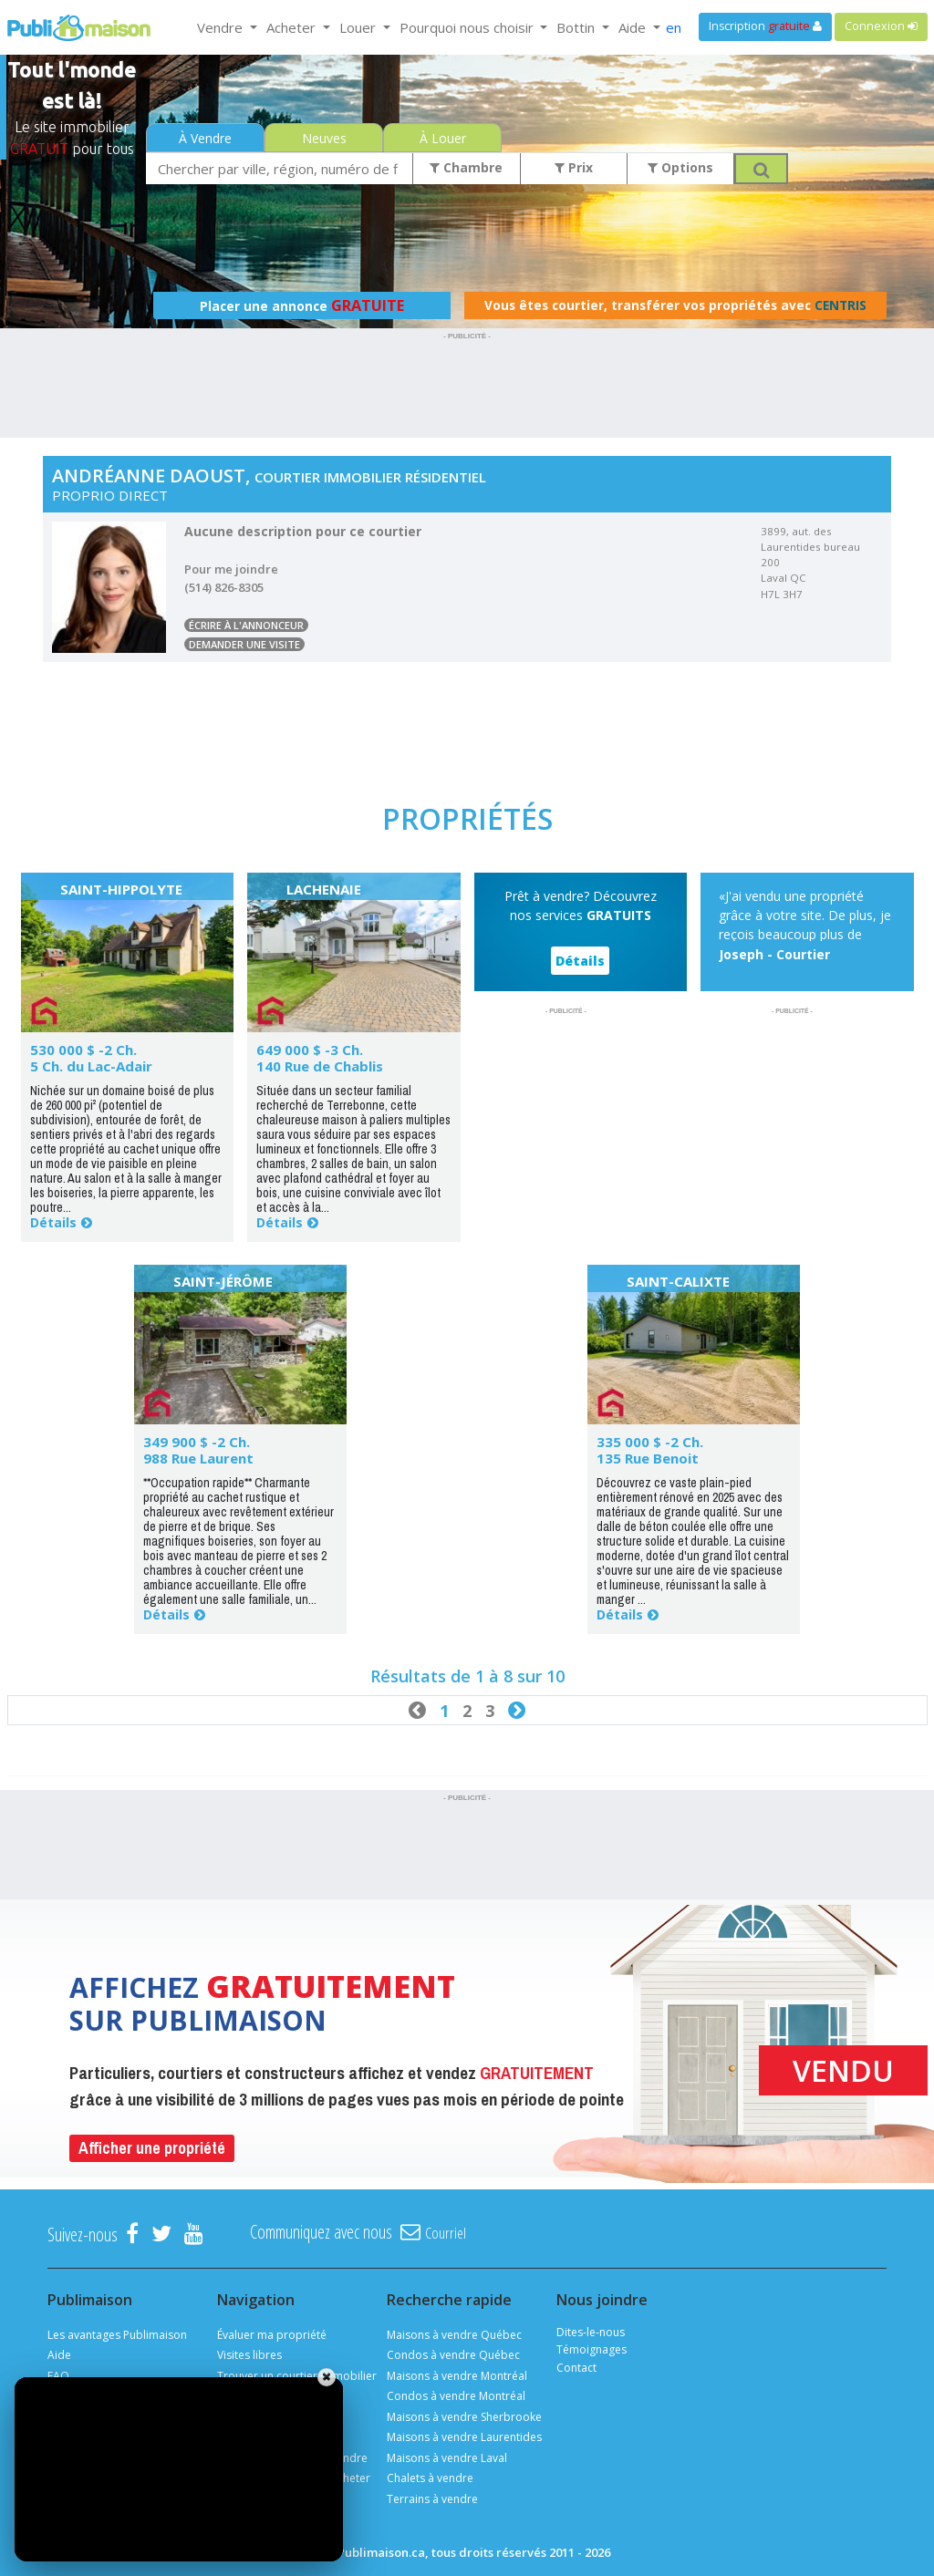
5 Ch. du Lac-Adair (91, 1066)
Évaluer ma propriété (272, 2335)
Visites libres (249, 2355)
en (673, 27)
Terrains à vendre (432, 2499)
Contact (576, 2367)
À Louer (443, 138)
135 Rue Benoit (648, 1458)
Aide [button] (633, 27)
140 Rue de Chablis (319, 1066)
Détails (53, 1222)
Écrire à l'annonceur (246, 625)
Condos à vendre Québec (453, 2355)
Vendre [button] (221, 27)
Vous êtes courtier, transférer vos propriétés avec (675, 305)
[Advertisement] (467, 386)
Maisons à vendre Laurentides (464, 2437)
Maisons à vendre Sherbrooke (464, 2417)
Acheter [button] (292, 27)
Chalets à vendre (430, 2478)
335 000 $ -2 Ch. (650, 1442)
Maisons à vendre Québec (454, 2335)
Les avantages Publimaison (117, 2335)
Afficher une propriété (151, 2147)
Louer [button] (359, 27)
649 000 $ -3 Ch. (309, 1049)
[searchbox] (279, 168)
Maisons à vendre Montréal (457, 2376)
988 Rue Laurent (198, 1458)
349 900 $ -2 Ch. (196, 1442)
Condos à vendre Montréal (456, 2396)
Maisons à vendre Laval (447, 2458)
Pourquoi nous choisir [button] (468, 27)
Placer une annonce (302, 305)
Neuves (324, 138)
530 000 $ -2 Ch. (83, 1049)
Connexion (881, 26)
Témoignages (591, 2349)
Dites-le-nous (590, 2332)
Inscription (765, 26)
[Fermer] (326, 2377)
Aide (59, 2355)
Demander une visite (244, 644)
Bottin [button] (577, 27)
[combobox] (279, 168)
